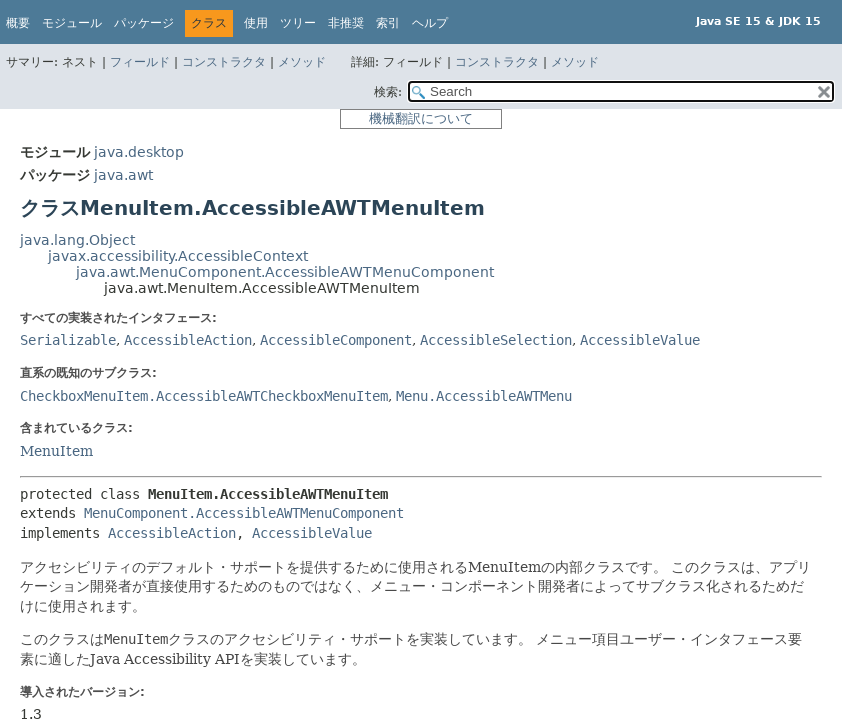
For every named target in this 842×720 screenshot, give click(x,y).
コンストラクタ (224, 62)
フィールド (140, 62)
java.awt (123, 175)
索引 (388, 23)
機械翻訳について (421, 118)
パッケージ (144, 23)
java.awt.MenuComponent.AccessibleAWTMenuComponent (285, 272)
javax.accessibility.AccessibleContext (178, 256)
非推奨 (346, 23)
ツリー (298, 23)
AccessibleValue (640, 340)
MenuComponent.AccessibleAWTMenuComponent (244, 513)
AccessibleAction (188, 340)
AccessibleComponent (336, 340)
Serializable (68, 340)
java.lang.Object (77, 240)
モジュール (72, 23)
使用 (256, 23)
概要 (18, 23)
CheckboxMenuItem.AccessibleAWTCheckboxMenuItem (204, 396)
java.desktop (139, 152)
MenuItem (56, 451)
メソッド (302, 62)
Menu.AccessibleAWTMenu (484, 396)
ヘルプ (430, 23)
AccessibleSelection (496, 340)
